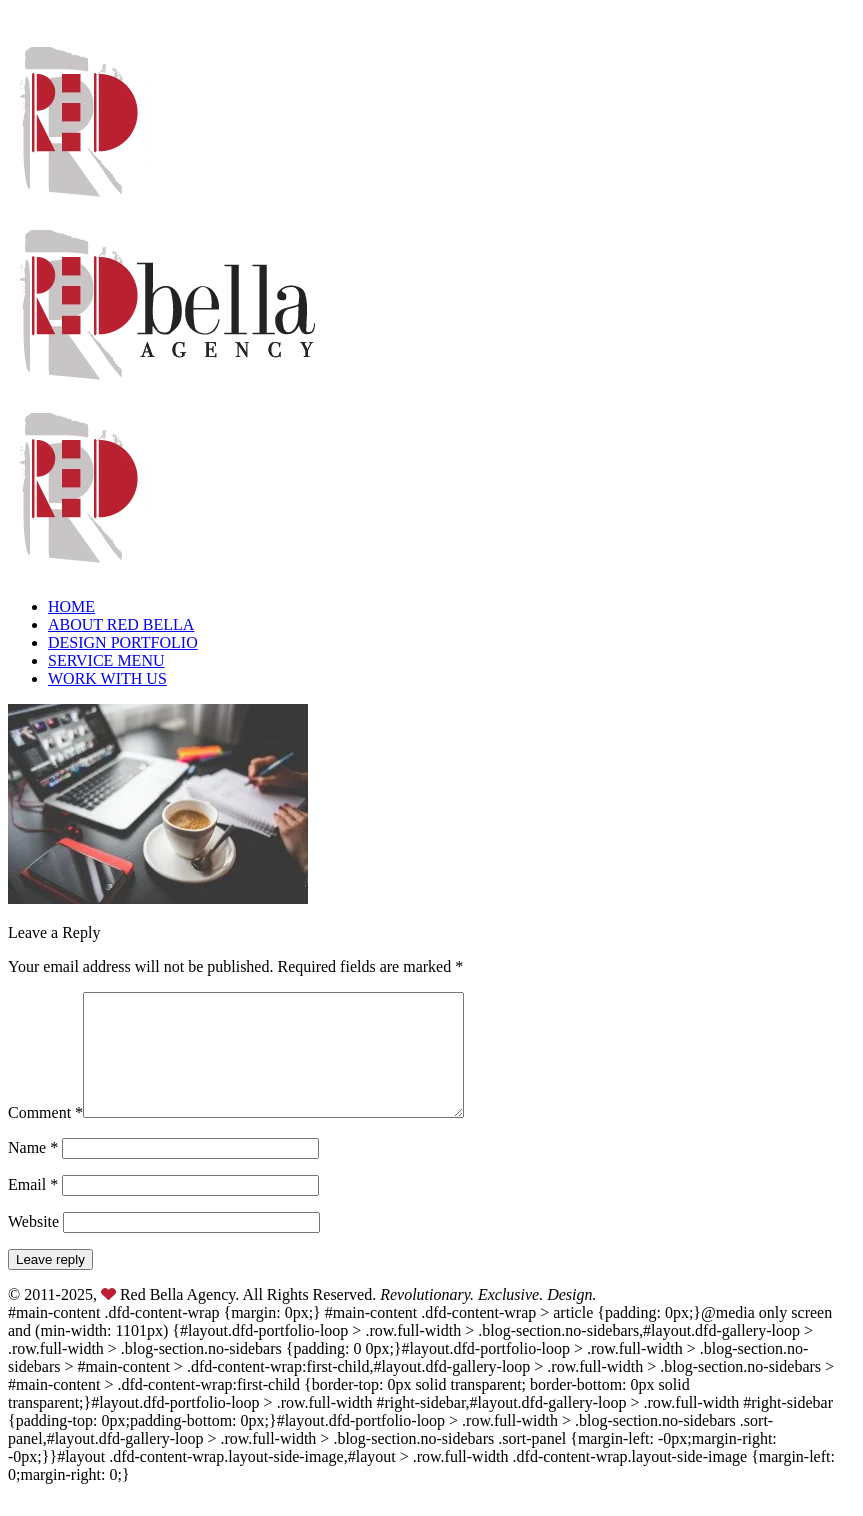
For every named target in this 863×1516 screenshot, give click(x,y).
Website (33, 1245)
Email (33, 1208)
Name (33, 1171)
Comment (45, 1136)
